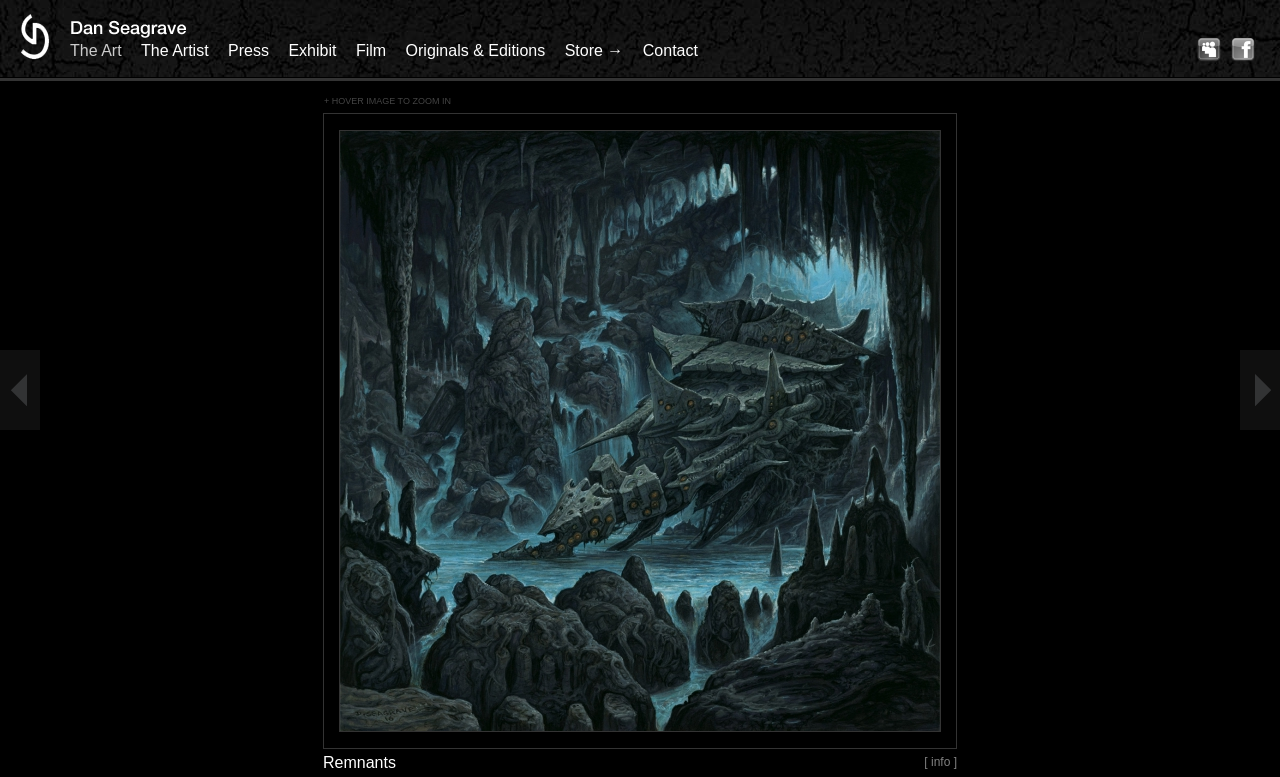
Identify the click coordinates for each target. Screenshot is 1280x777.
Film (371, 50)
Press (248, 50)
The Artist (175, 50)
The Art (96, 50)
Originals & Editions (476, 50)
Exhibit (312, 50)
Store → (594, 50)
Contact (670, 50)
